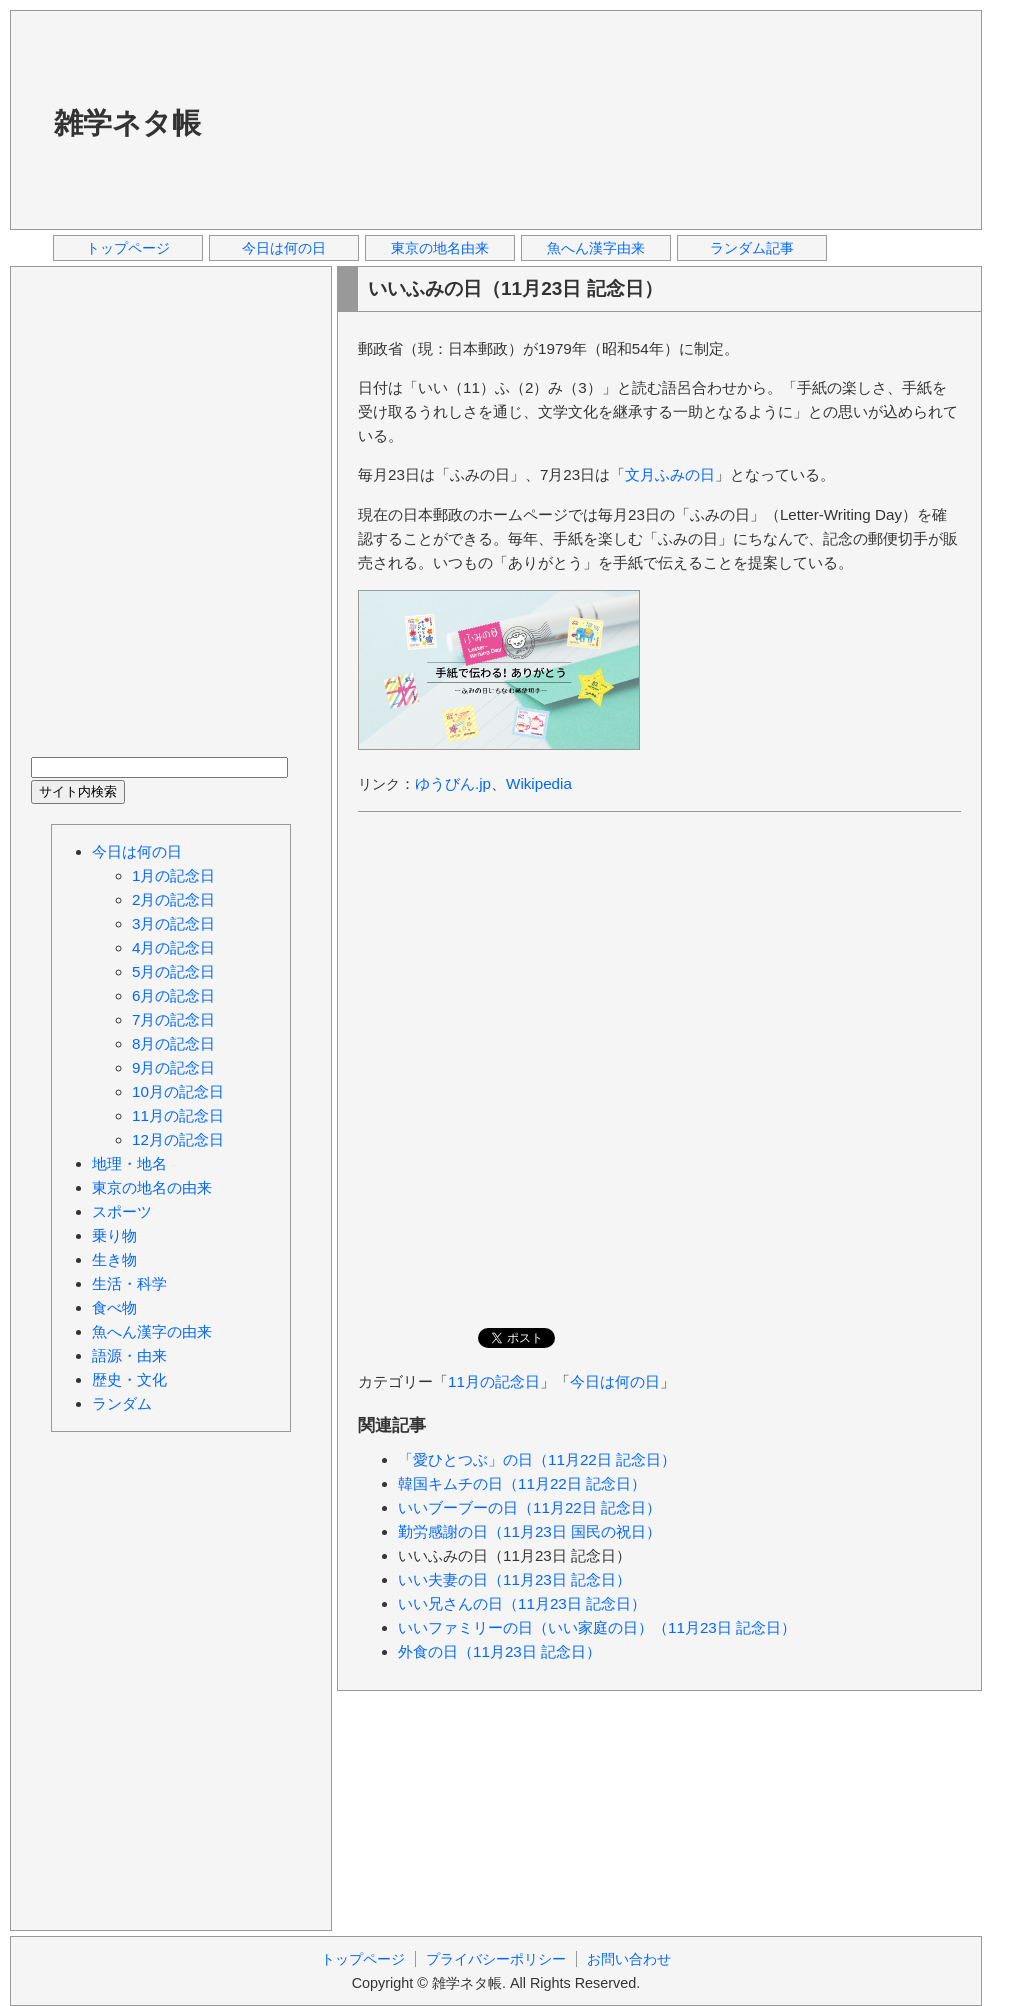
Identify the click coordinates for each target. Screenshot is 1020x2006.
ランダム (122, 1403)
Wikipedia (539, 783)
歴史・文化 (129, 1379)
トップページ (128, 248)
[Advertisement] (348, 119)
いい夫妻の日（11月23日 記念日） (514, 1579)
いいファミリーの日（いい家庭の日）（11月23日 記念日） (597, 1627)
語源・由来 (129, 1355)
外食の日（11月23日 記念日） (499, 1651)
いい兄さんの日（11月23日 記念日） (522, 1603)
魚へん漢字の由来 (152, 1331)
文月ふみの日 (670, 474)
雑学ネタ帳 (127, 123)
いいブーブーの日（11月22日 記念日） (529, 1507)
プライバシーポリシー (496, 1959)
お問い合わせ (629, 1959)
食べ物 (114, 1307)
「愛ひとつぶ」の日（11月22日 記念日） (537, 1459)
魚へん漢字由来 (596, 248)
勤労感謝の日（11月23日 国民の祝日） (529, 1531)
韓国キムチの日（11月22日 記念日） (522, 1483)
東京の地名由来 (440, 248)
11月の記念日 (494, 1381)
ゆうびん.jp (453, 783)
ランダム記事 (752, 248)
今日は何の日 (284, 248)
